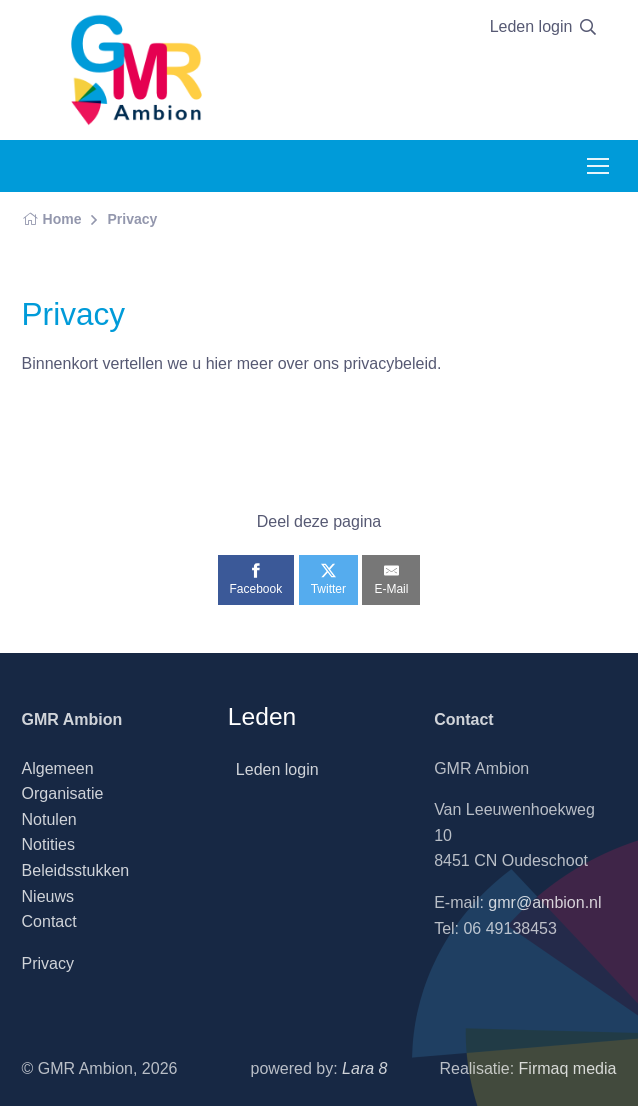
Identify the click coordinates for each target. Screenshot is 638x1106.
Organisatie (63, 793)
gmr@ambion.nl (544, 902)
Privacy (132, 219)
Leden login (531, 26)
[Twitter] (328, 580)
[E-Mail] (391, 580)
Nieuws (48, 896)
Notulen (49, 819)
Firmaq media (568, 1068)
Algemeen (58, 768)
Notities (48, 844)
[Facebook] (256, 580)
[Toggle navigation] (597, 166)
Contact (49, 921)
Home (52, 219)
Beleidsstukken (76, 870)
